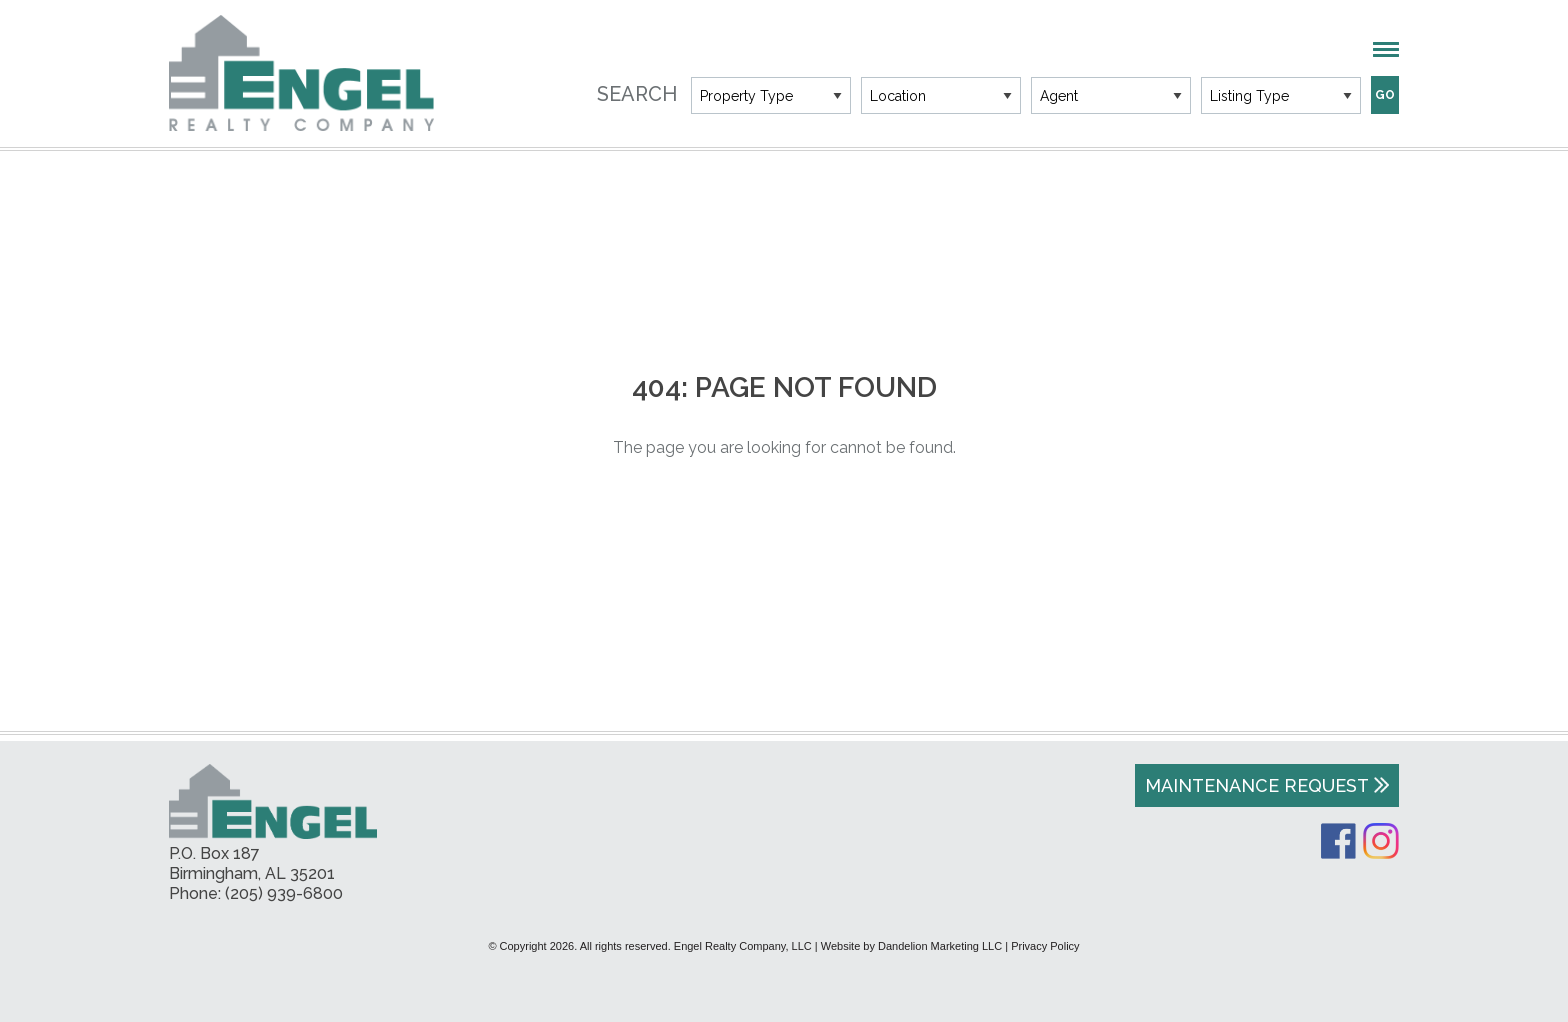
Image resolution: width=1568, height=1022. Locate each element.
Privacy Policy (1045, 946)
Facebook (1338, 841)
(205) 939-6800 (284, 893)
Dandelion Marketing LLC (940, 946)
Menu (1386, 49)
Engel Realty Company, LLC (301, 73)
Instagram (1381, 841)
